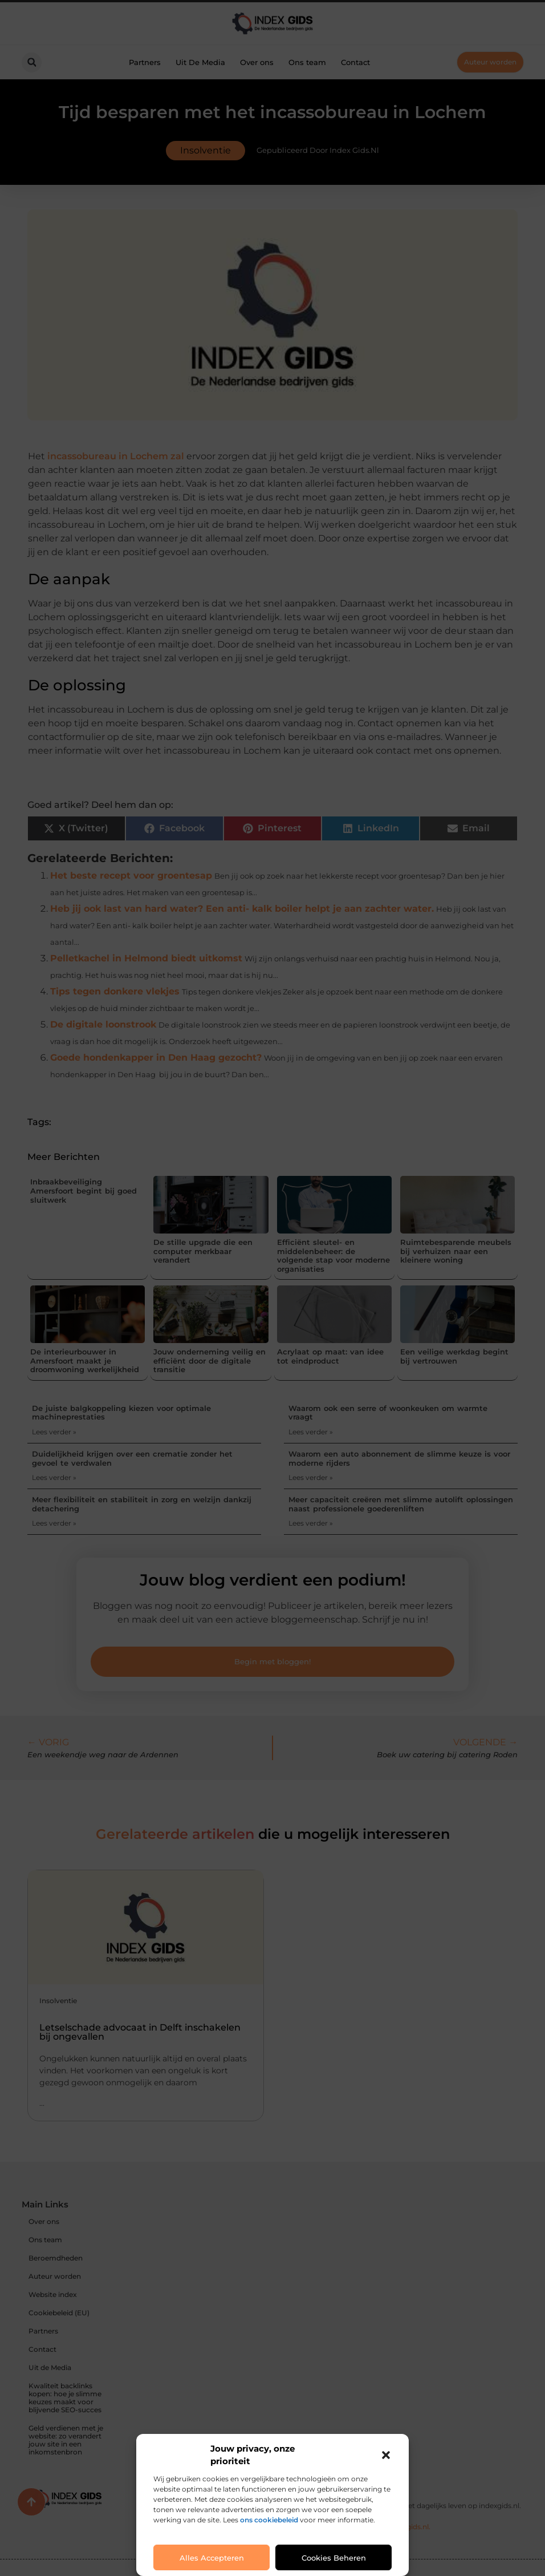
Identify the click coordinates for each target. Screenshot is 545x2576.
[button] (386, 2455)
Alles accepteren (212, 2557)
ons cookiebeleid (269, 2520)
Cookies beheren (334, 2557)
